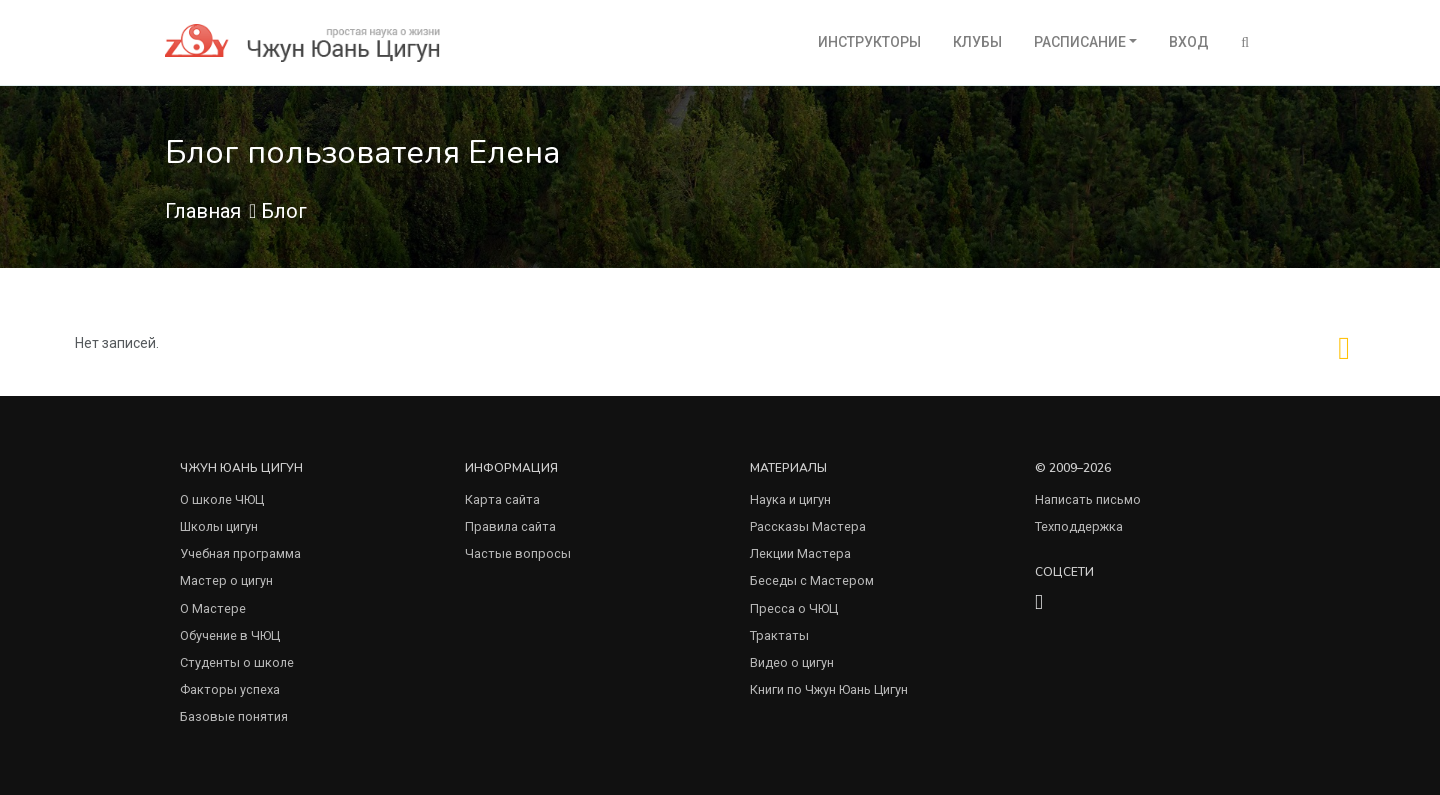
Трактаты (779, 635)
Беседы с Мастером (812, 580)
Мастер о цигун (226, 580)
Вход (1189, 42)
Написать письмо (1088, 499)
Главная (203, 211)
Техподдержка (1079, 526)
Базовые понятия (234, 716)
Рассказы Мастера (808, 526)
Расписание (1080, 42)
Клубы (977, 42)
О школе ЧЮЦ (222, 499)
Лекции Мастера (800, 553)
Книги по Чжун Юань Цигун (829, 689)
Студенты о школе (237, 662)
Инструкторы (869, 42)
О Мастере (213, 608)
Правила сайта (510, 526)
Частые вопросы (518, 553)
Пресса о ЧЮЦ (794, 608)
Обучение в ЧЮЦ (230, 635)
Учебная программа (240, 553)
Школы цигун (219, 526)
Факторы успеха (230, 689)
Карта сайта (502, 499)
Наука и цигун (790, 499)
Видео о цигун (792, 662)
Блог (284, 211)
